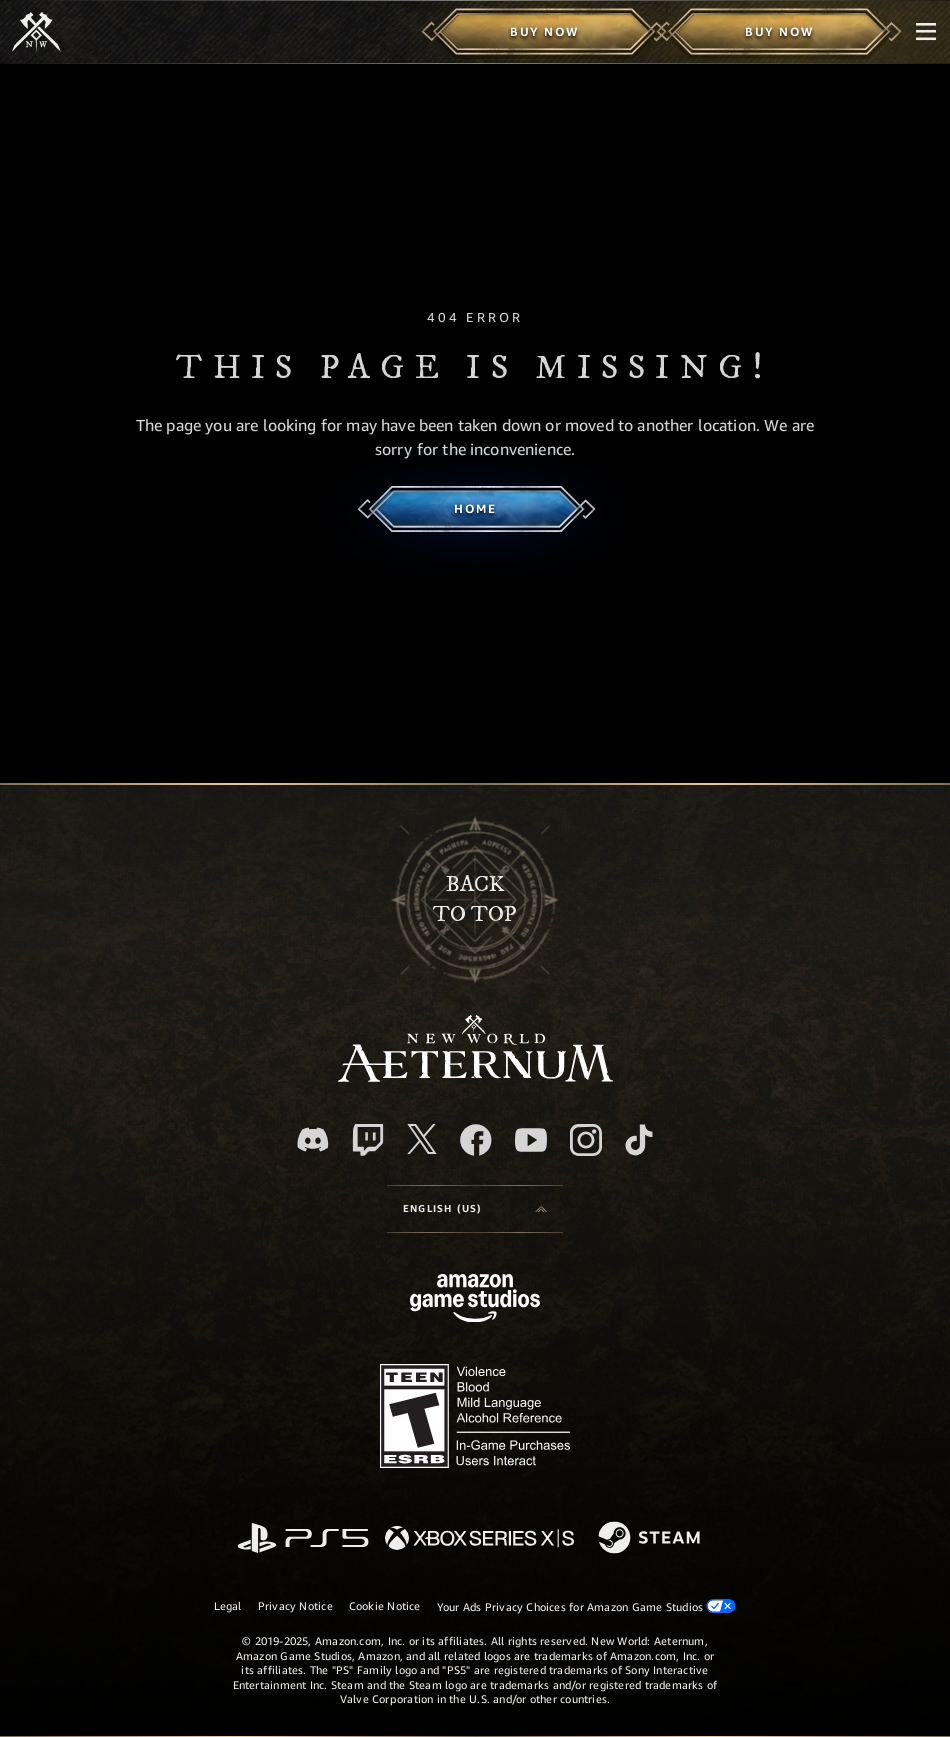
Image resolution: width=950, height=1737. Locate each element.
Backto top (475, 899)
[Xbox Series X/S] (479, 1539)
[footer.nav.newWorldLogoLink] (475, 1076)
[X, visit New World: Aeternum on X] (422, 1139)
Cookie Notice (385, 1605)
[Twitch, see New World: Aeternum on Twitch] (368, 1140)
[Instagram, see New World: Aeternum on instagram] (586, 1140)
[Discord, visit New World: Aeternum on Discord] (313, 1139)
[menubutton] (926, 32)
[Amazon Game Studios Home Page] (475, 1300)
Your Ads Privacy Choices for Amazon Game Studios (587, 1606)
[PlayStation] (303, 1539)
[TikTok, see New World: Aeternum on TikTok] (639, 1140)
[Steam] (651, 1539)
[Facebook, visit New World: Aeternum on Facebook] (476, 1140)
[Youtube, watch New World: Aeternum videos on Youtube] (531, 1140)
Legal (228, 1605)
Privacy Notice (295, 1605)
